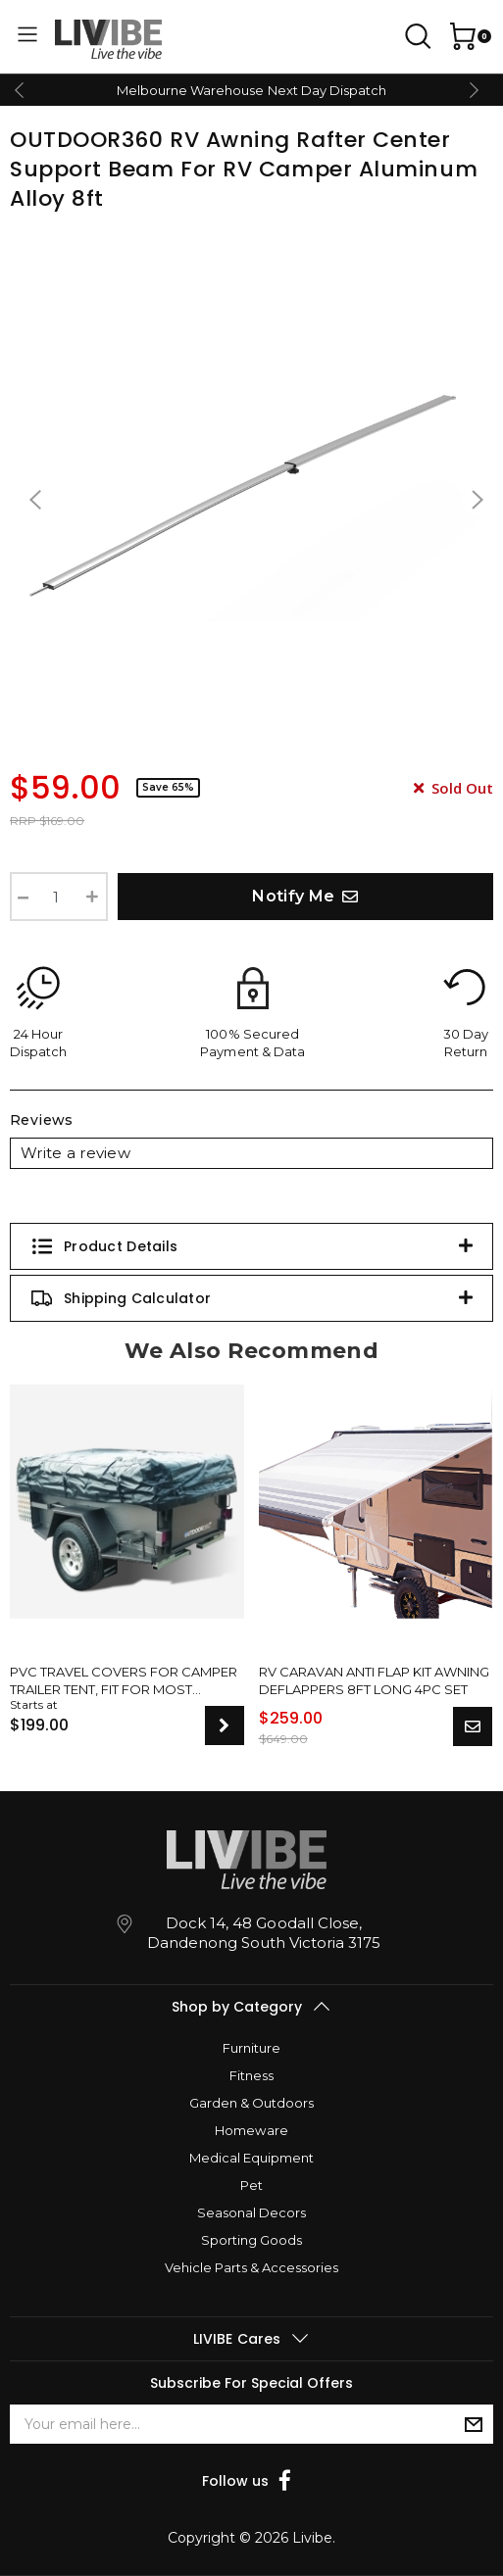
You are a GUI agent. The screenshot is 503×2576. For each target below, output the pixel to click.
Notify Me (305, 896)
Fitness (251, 2075)
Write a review (75, 1152)
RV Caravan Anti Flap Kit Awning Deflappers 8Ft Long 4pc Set (374, 1680)
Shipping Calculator (120, 1298)
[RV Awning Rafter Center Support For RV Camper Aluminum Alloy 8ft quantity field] (59, 896)
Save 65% (168, 787)
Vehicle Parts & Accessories (251, 2267)
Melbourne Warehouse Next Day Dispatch (251, 90)
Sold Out (453, 788)
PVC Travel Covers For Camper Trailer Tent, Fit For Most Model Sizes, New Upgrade (123, 1681)
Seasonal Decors (251, 2212)
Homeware (251, 2130)
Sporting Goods (251, 2240)
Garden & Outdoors (251, 2103)
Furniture (251, 2048)
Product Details (103, 1246)
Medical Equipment (251, 2157)
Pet (251, 2185)
